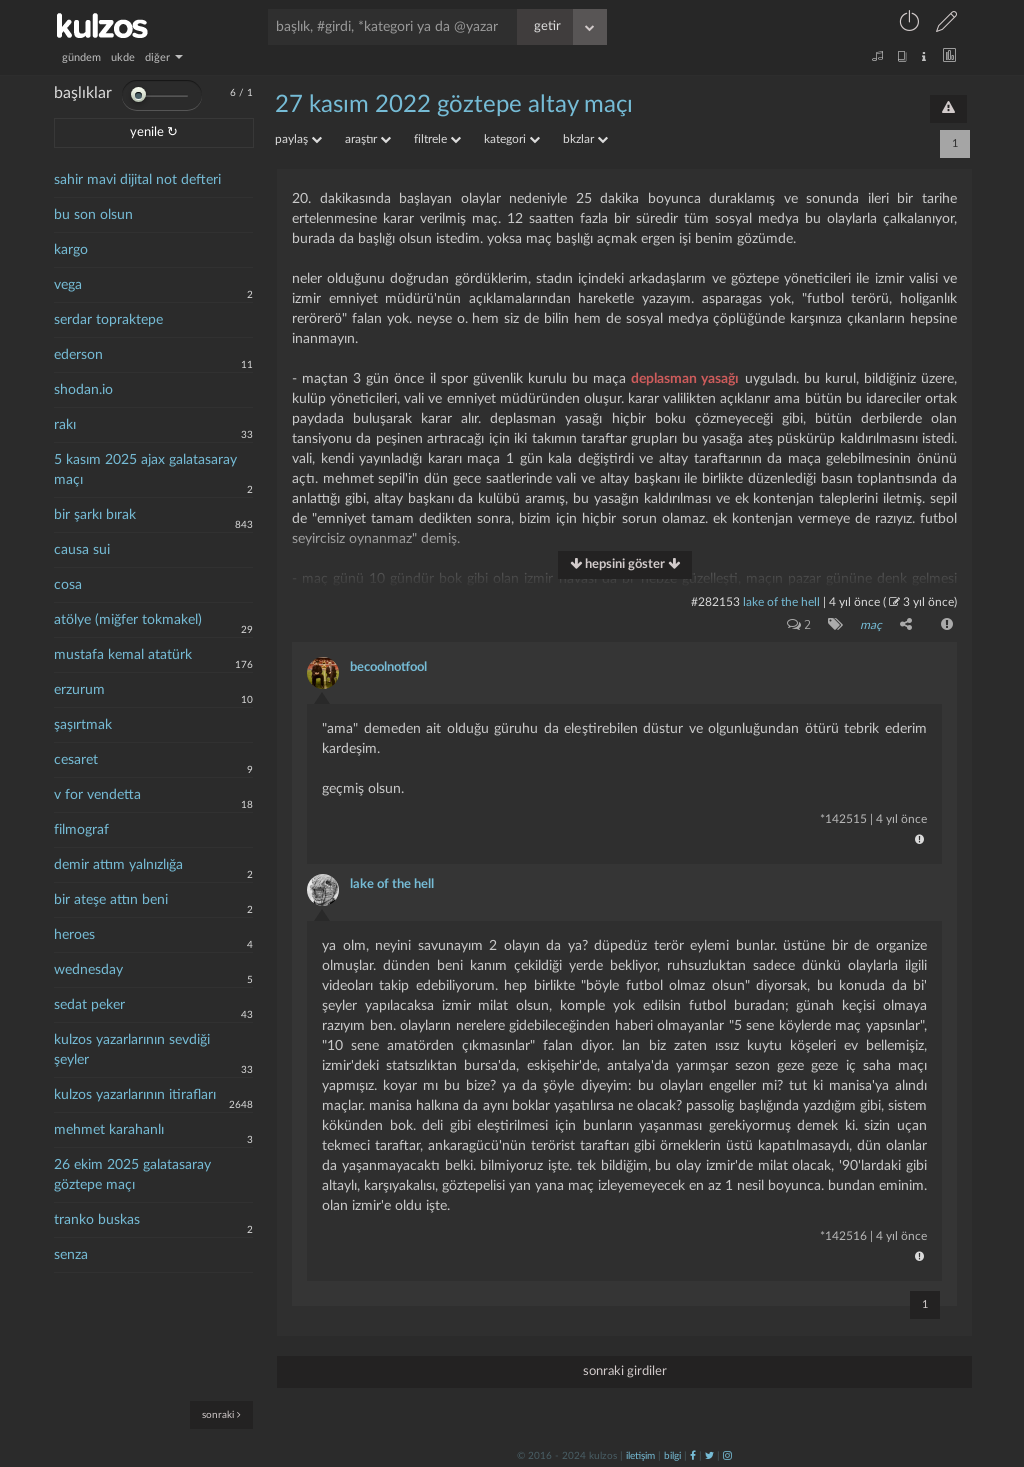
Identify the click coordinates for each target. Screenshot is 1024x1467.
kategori (512, 139)
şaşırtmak (83, 725)
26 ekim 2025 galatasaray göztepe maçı (132, 1175)
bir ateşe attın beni (111, 900)
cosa (68, 585)
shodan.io (83, 390)
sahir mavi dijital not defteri (137, 180)
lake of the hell (781, 602)
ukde (123, 57)
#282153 (715, 602)
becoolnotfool (388, 665)
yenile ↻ (154, 132)
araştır (368, 139)
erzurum (79, 690)
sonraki (221, 1414)
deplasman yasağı (685, 379)
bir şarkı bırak (95, 515)
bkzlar (585, 139)
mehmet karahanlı (109, 1130)
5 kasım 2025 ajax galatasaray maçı (145, 470)
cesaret (76, 760)
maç (870, 625)
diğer (164, 57)
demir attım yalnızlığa (118, 865)
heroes (74, 935)
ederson (78, 355)
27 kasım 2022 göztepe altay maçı (454, 105)
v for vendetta (97, 795)
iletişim (640, 1454)
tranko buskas (97, 1220)
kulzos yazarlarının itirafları (135, 1095)
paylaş (298, 139)
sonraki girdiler (625, 1369)
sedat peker (89, 1005)
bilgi (672, 1454)
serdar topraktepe (108, 320)
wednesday (88, 970)
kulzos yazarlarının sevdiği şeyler (132, 1050)
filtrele (437, 139)
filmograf (81, 830)
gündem (81, 57)
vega (68, 285)
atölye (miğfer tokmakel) (128, 620)
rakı (65, 425)
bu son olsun (93, 215)
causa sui (82, 550)
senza (71, 1255)
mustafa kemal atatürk (123, 655)
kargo (71, 250)
